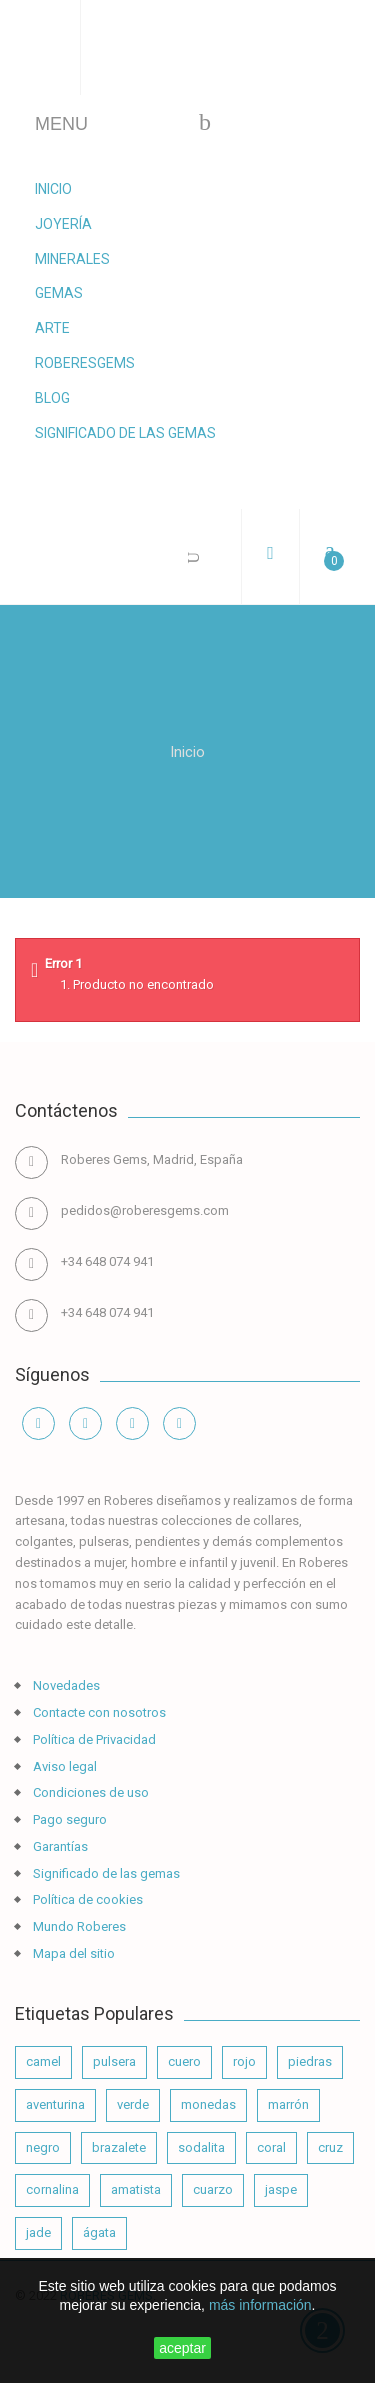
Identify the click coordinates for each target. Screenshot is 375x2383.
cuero (184, 2061)
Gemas (59, 293)
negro (43, 2147)
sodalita (201, 2147)
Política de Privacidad (93, 1739)
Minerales (72, 259)
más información (260, 2305)
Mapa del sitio (72, 1953)
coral (271, 2147)
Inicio (53, 189)
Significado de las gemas (125, 433)
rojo (244, 2061)
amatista (136, 2189)
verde (133, 2104)
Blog (52, 398)
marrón (288, 2104)
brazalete (119, 2147)
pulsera (114, 2061)
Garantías (59, 1846)
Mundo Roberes (78, 1926)
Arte (52, 328)
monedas (208, 2104)
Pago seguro (68, 1819)
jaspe (281, 2189)
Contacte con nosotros (98, 1712)
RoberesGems (85, 363)
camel (43, 2061)
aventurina (55, 2104)
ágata (99, 2232)
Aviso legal (63, 1766)
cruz (330, 2147)
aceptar (182, 2348)
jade (38, 2232)
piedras (310, 2061)
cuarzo (213, 2189)
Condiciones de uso (89, 1792)
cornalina (52, 2189)
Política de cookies (86, 1899)
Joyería (63, 224)
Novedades (65, 1685)
